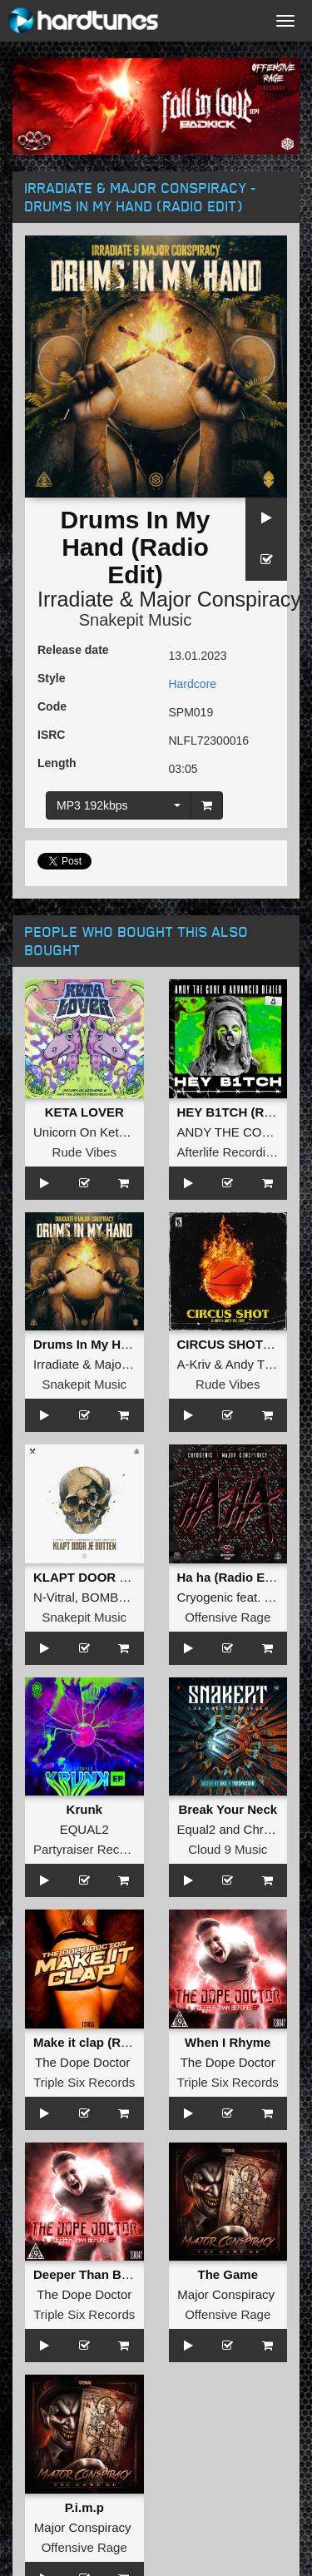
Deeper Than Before (92, 2274)
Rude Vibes (84, 1152)
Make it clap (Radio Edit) (105, 2042)
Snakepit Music (135, 620)
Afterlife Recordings (231, 1152)
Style (51, 678)
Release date (73, 649)
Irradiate (75, 599)
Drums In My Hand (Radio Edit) (124, 1344)
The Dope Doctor (82, 2062)
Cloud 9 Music (227, 1849)
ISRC (51, 734)
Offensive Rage (227, 1617)
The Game (227, 2274)
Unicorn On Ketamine (92, 1132)
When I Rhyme (227, 2042)
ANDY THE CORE (228, 1132)
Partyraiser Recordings (97, 1849)
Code (52, 706)
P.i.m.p (84, 2507)
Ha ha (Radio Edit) (231, 1577)
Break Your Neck (227, 1809)
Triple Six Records (84, 2082)
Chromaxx (272, 1829)
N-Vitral (54, 1597)
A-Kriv (194, 1364)
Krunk (84, 1809)
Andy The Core (267, 1364)
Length (57, 763)
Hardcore (193, 684)
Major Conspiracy (220, 599)
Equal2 (196, 1829)
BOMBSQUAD (122, 1597)
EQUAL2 (84, 1829)
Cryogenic (205, 1597)
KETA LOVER (84, 1112)
